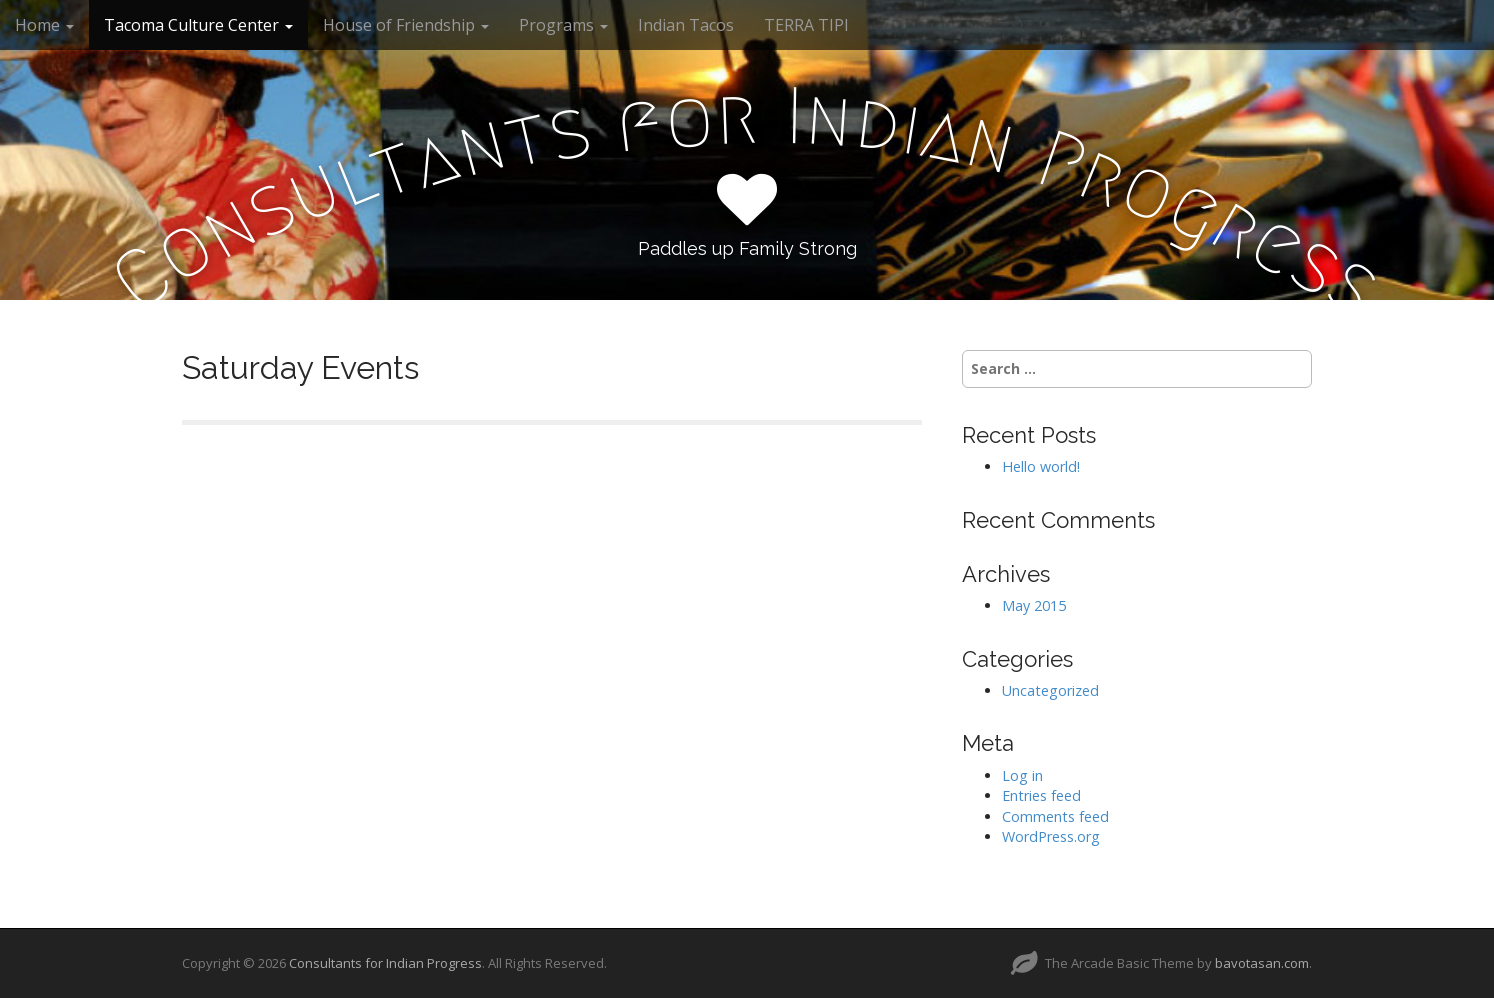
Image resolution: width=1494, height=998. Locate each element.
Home (44, 25)
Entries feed (1041, 795)
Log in (1022, 775)
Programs (563, 25)
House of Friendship (406, 25)
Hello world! (1041, 466)
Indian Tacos (686, 25)
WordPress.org (1051, 836)
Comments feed (1055, 816)
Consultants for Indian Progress (385, 963)
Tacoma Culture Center (198, 25)
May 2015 (1034, 605)
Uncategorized (1050, 690)
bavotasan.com (1262, 963)
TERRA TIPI (806, 25)
